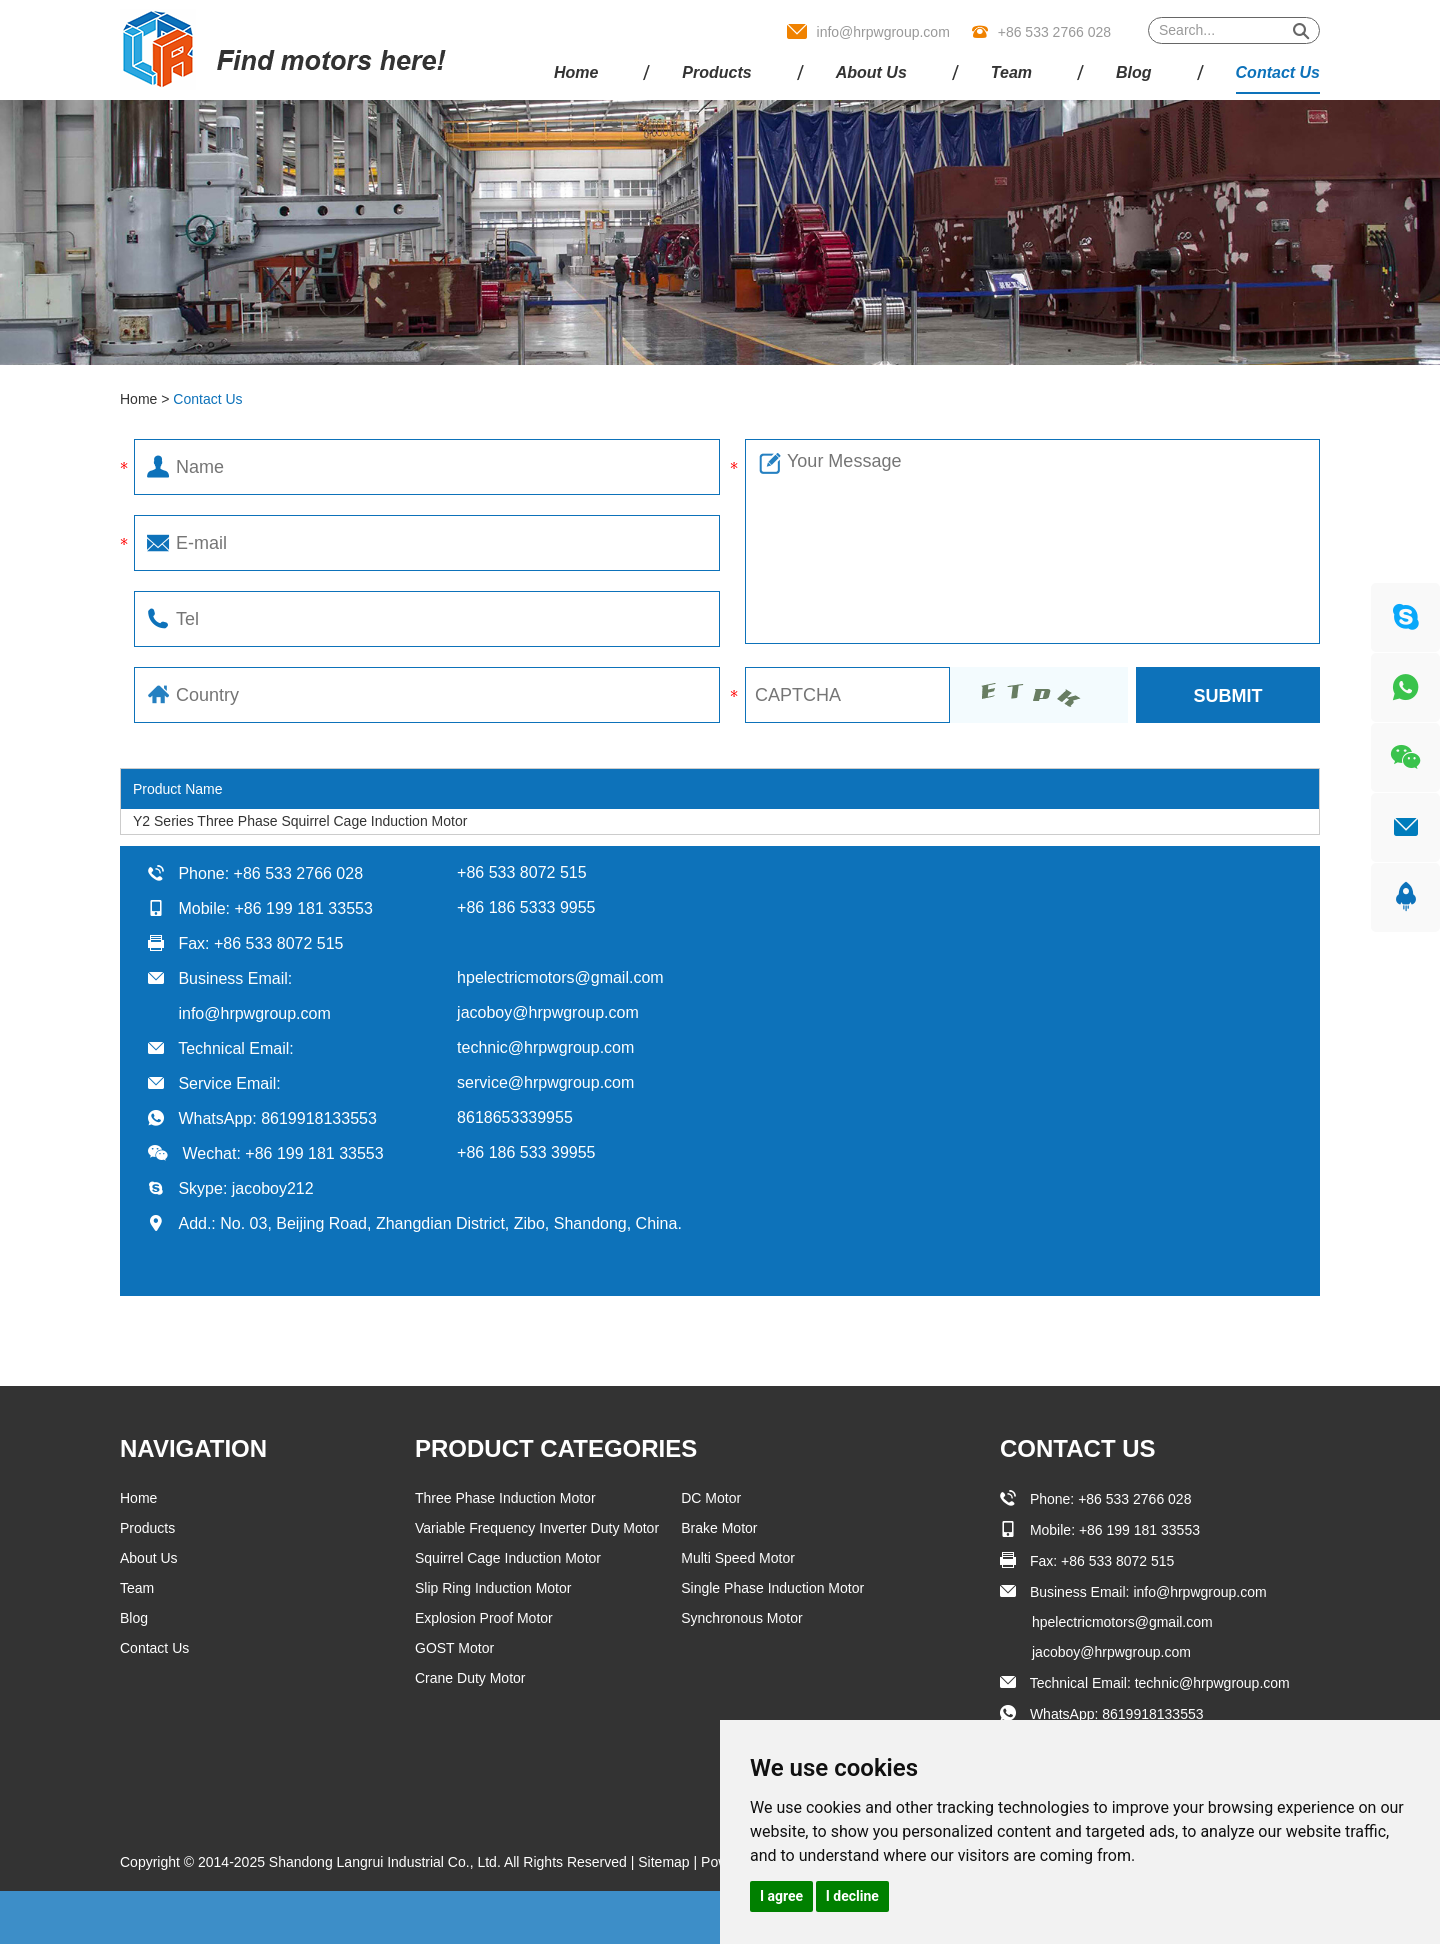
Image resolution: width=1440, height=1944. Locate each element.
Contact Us (1278, 72)
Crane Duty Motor (470, 1678)
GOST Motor (454, 1648)
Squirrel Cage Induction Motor (508, 1558)
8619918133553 (319, 1118)
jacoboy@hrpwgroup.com (548, 1012)
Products (716, 72)
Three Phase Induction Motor (505, 1498)
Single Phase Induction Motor (772, 1588)
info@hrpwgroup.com (883, 32)
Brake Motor (719, 1528)
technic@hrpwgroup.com (545, 1047)
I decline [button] (852, 1896)
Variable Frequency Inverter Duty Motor (537, 1528)
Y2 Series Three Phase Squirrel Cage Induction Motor (300, 821)
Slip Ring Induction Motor (493, 1588)
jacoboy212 (273, 1188)
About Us (871, 72)
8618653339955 (515, 1117)
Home (576, 72)
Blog (1134, 72)
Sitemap (665, 1862)
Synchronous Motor (741, 1618)
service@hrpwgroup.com (545, 1082)
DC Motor (711, 1498)
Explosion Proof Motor (484, 1618)
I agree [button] (781, 1896)
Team (1011, 72)
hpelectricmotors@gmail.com (560, 977)
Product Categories (556, 1448)
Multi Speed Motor (738, 1558)
